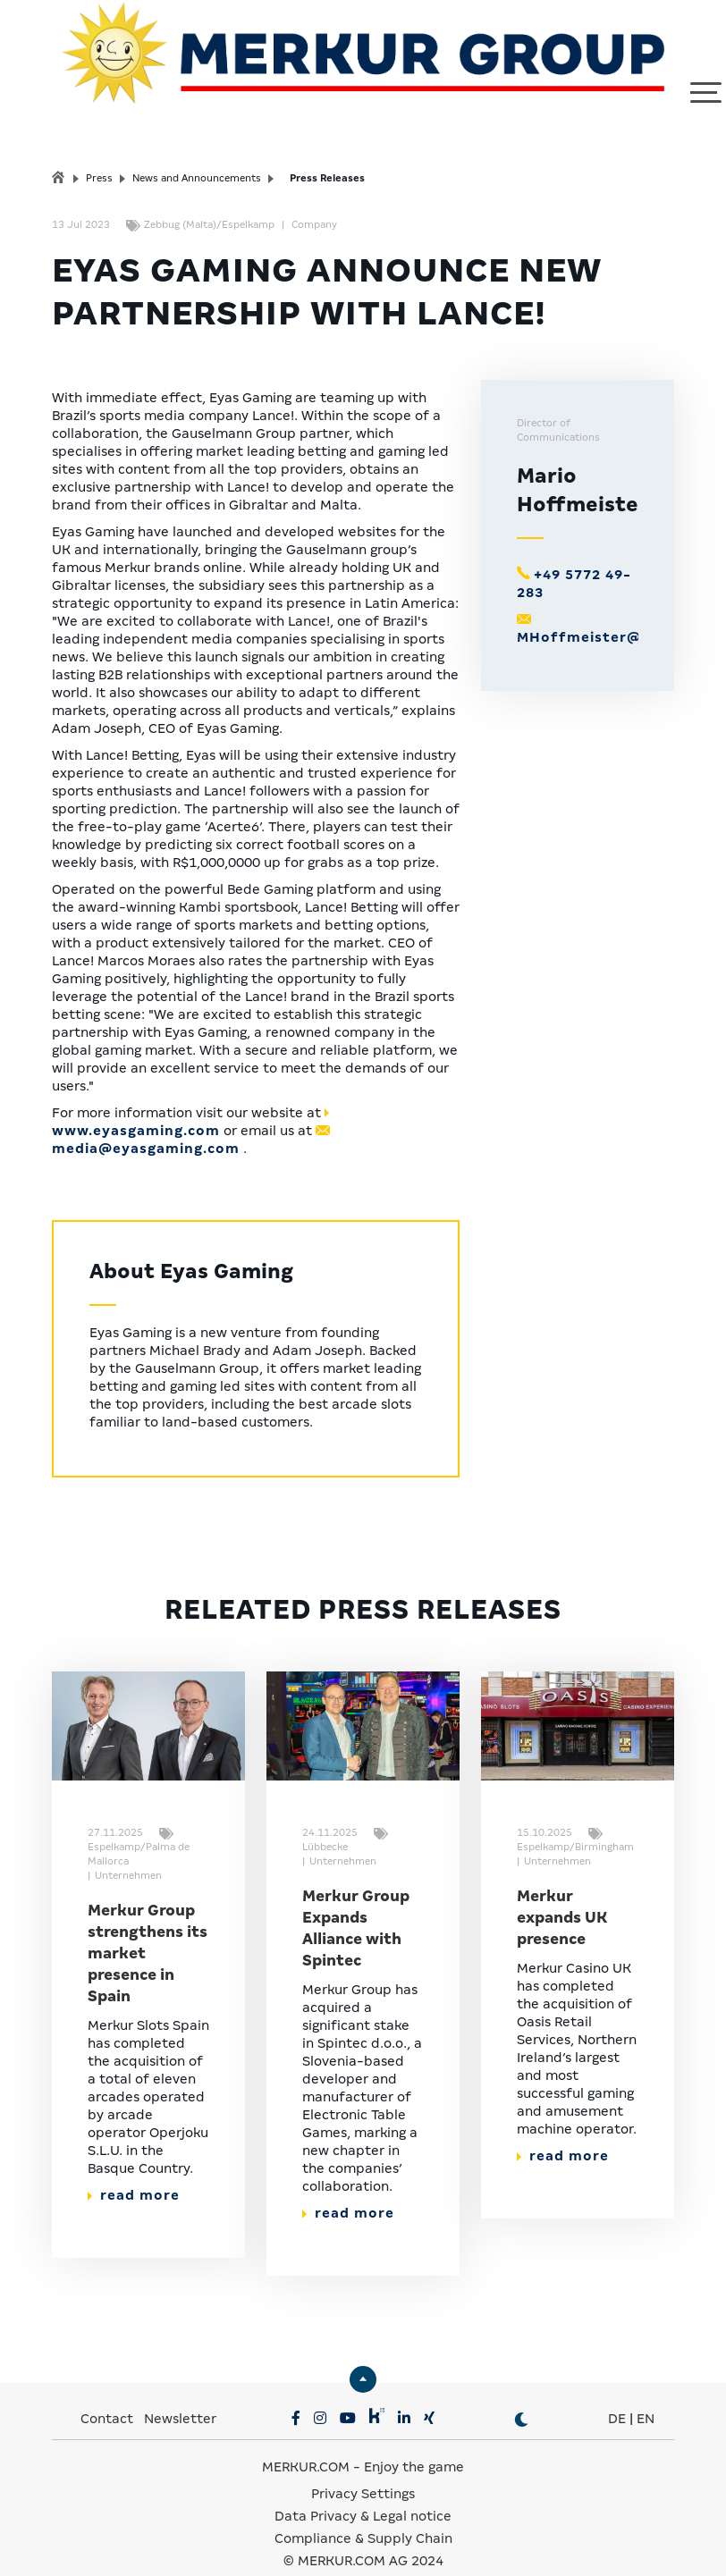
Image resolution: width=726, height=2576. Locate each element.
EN (645, 2394)
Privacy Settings (363, 2469)
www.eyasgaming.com (136, 1106)
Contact (106, 2394)
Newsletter (180, 2394)
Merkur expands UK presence (562, 1893)
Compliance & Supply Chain (363, 2513)
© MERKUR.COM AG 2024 (363, 2536)
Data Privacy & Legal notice (363, 2491)
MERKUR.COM (306, 2442)
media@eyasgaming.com (146, 1123)
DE (617, 2394)
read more (134, 2170)
